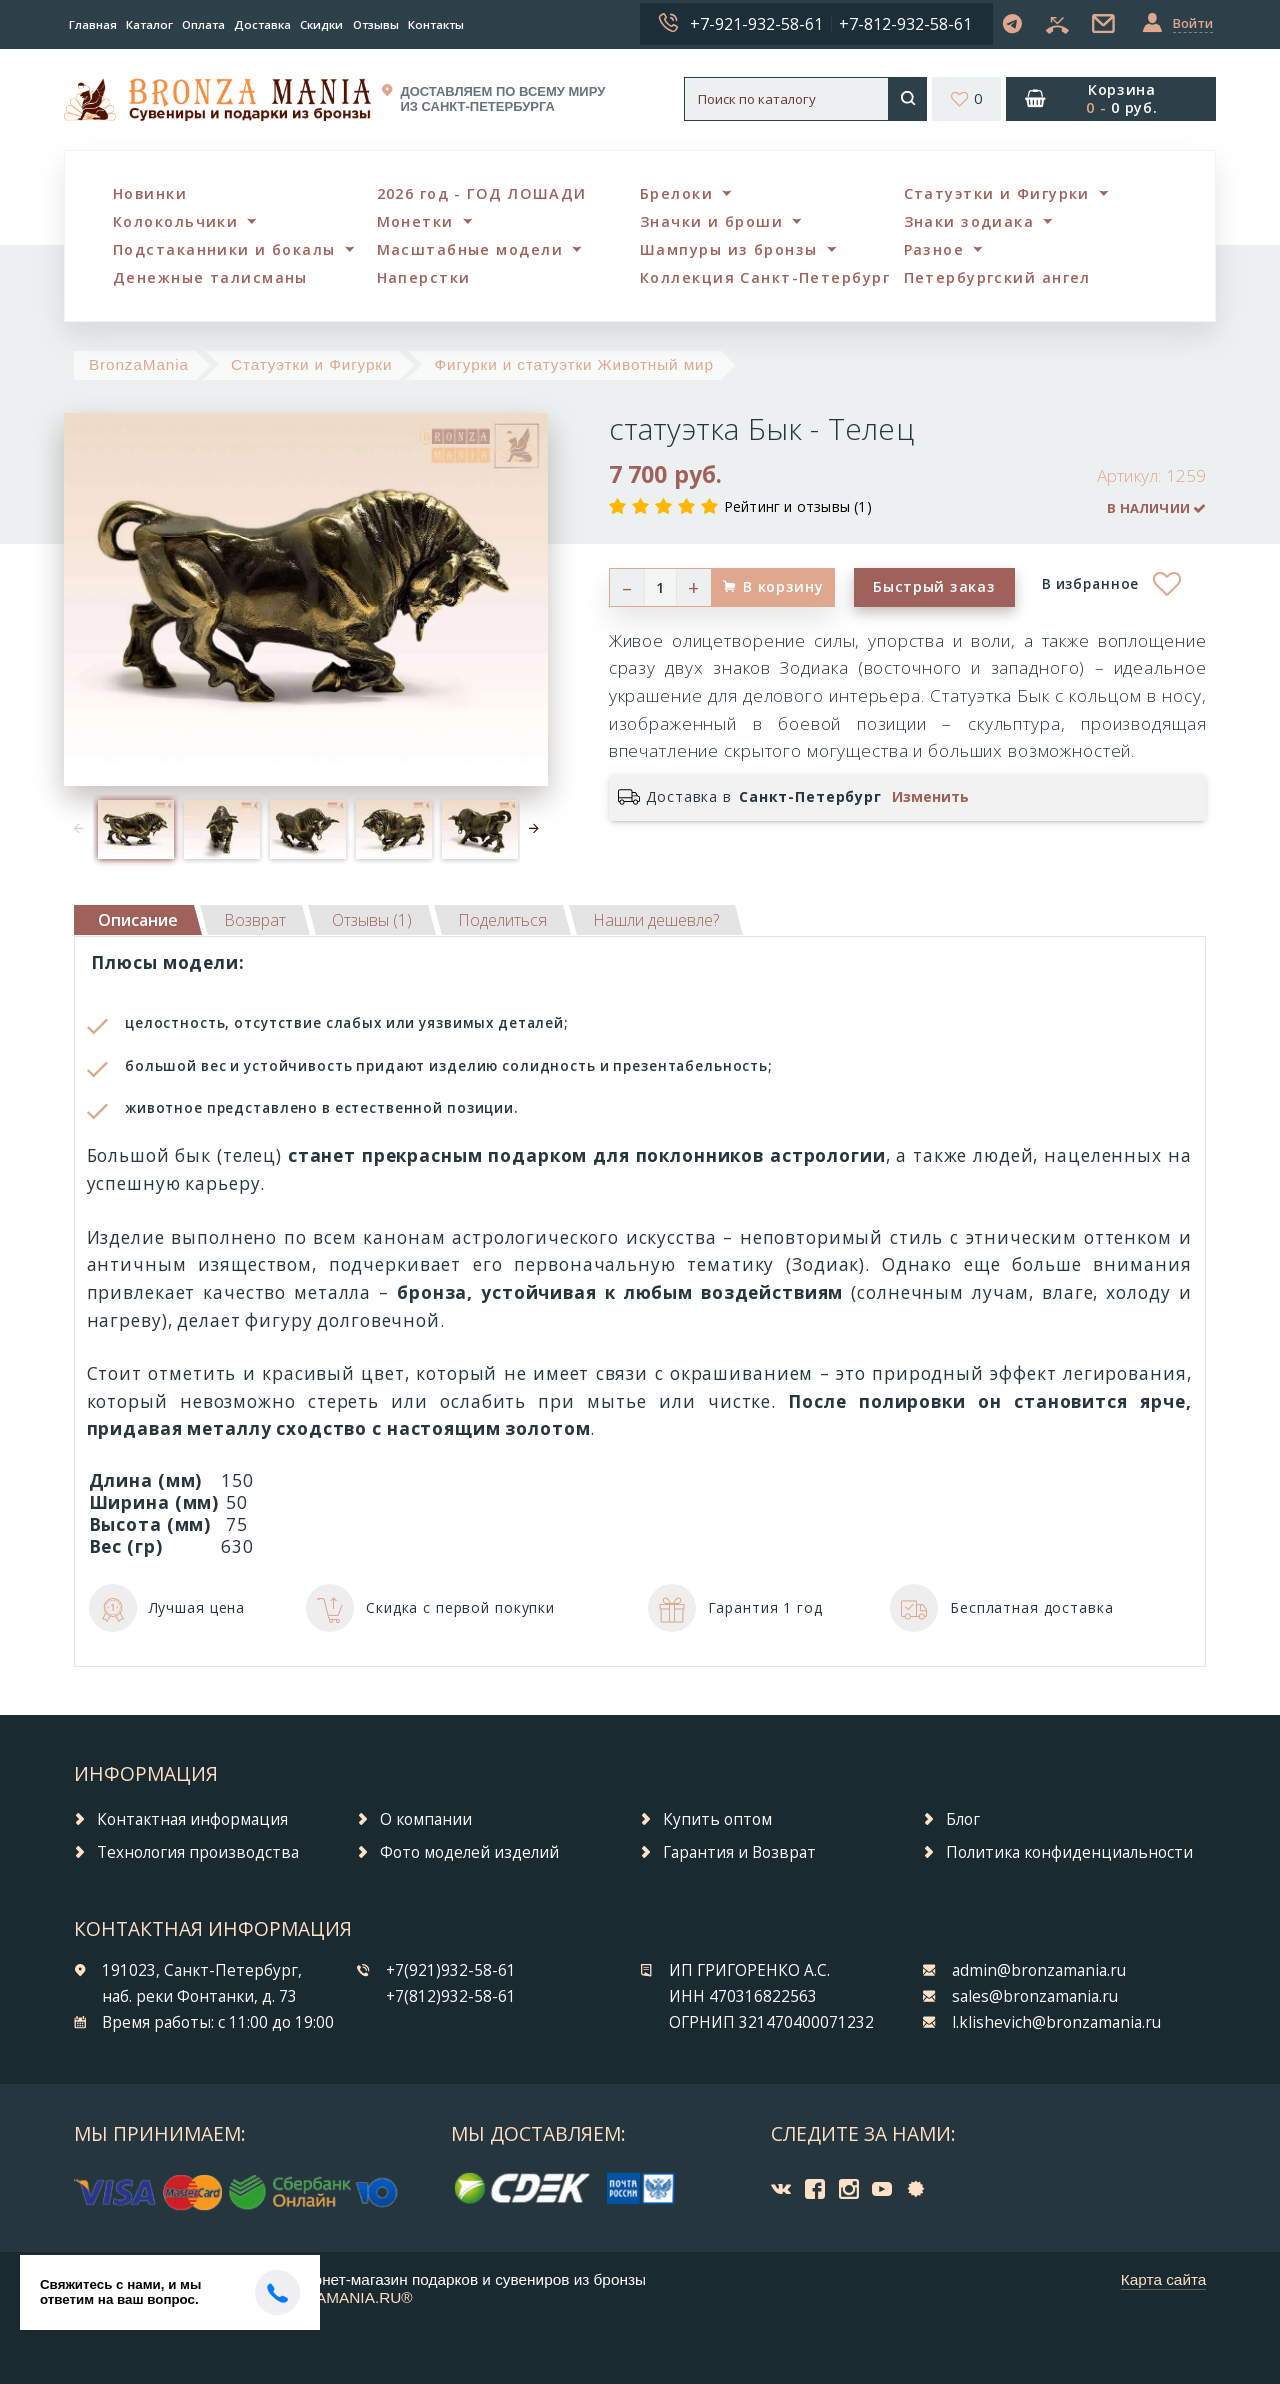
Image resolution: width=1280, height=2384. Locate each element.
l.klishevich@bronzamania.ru (1056, 2022)
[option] (136, 829)
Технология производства (198, 1852)
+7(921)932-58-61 (451, 1970)
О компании (426, 1819)
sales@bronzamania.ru (1035, 1996)
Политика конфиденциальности (1069, 1852)
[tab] (255, 920)
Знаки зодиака (969, 221)
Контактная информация (192, 1819)
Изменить (930, 797)
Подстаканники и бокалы (224, 249)
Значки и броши (711, 221)
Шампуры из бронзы (728, 249)
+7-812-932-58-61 (905, 24)
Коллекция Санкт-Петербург (765, 277)
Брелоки (676, 193)
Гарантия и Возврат (739, 1852)
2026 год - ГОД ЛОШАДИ (482, 193)
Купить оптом (717, 1819)
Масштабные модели (470, 249)
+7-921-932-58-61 (756, 24)
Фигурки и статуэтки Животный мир (574, 364)
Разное (934, 249)
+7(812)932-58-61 (451, 1996)
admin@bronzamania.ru (1039, 1970)
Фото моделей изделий (469, 1852)
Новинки (150, 193)
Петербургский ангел (997, 277)
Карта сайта (1164, 2279)
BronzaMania (139, 364)
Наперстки (424, 277)
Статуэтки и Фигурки (997, 193)
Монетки (415, 221)
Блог (963, 1819)
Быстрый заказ (934, 586)
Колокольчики (175, 221)
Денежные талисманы (210, 277)
